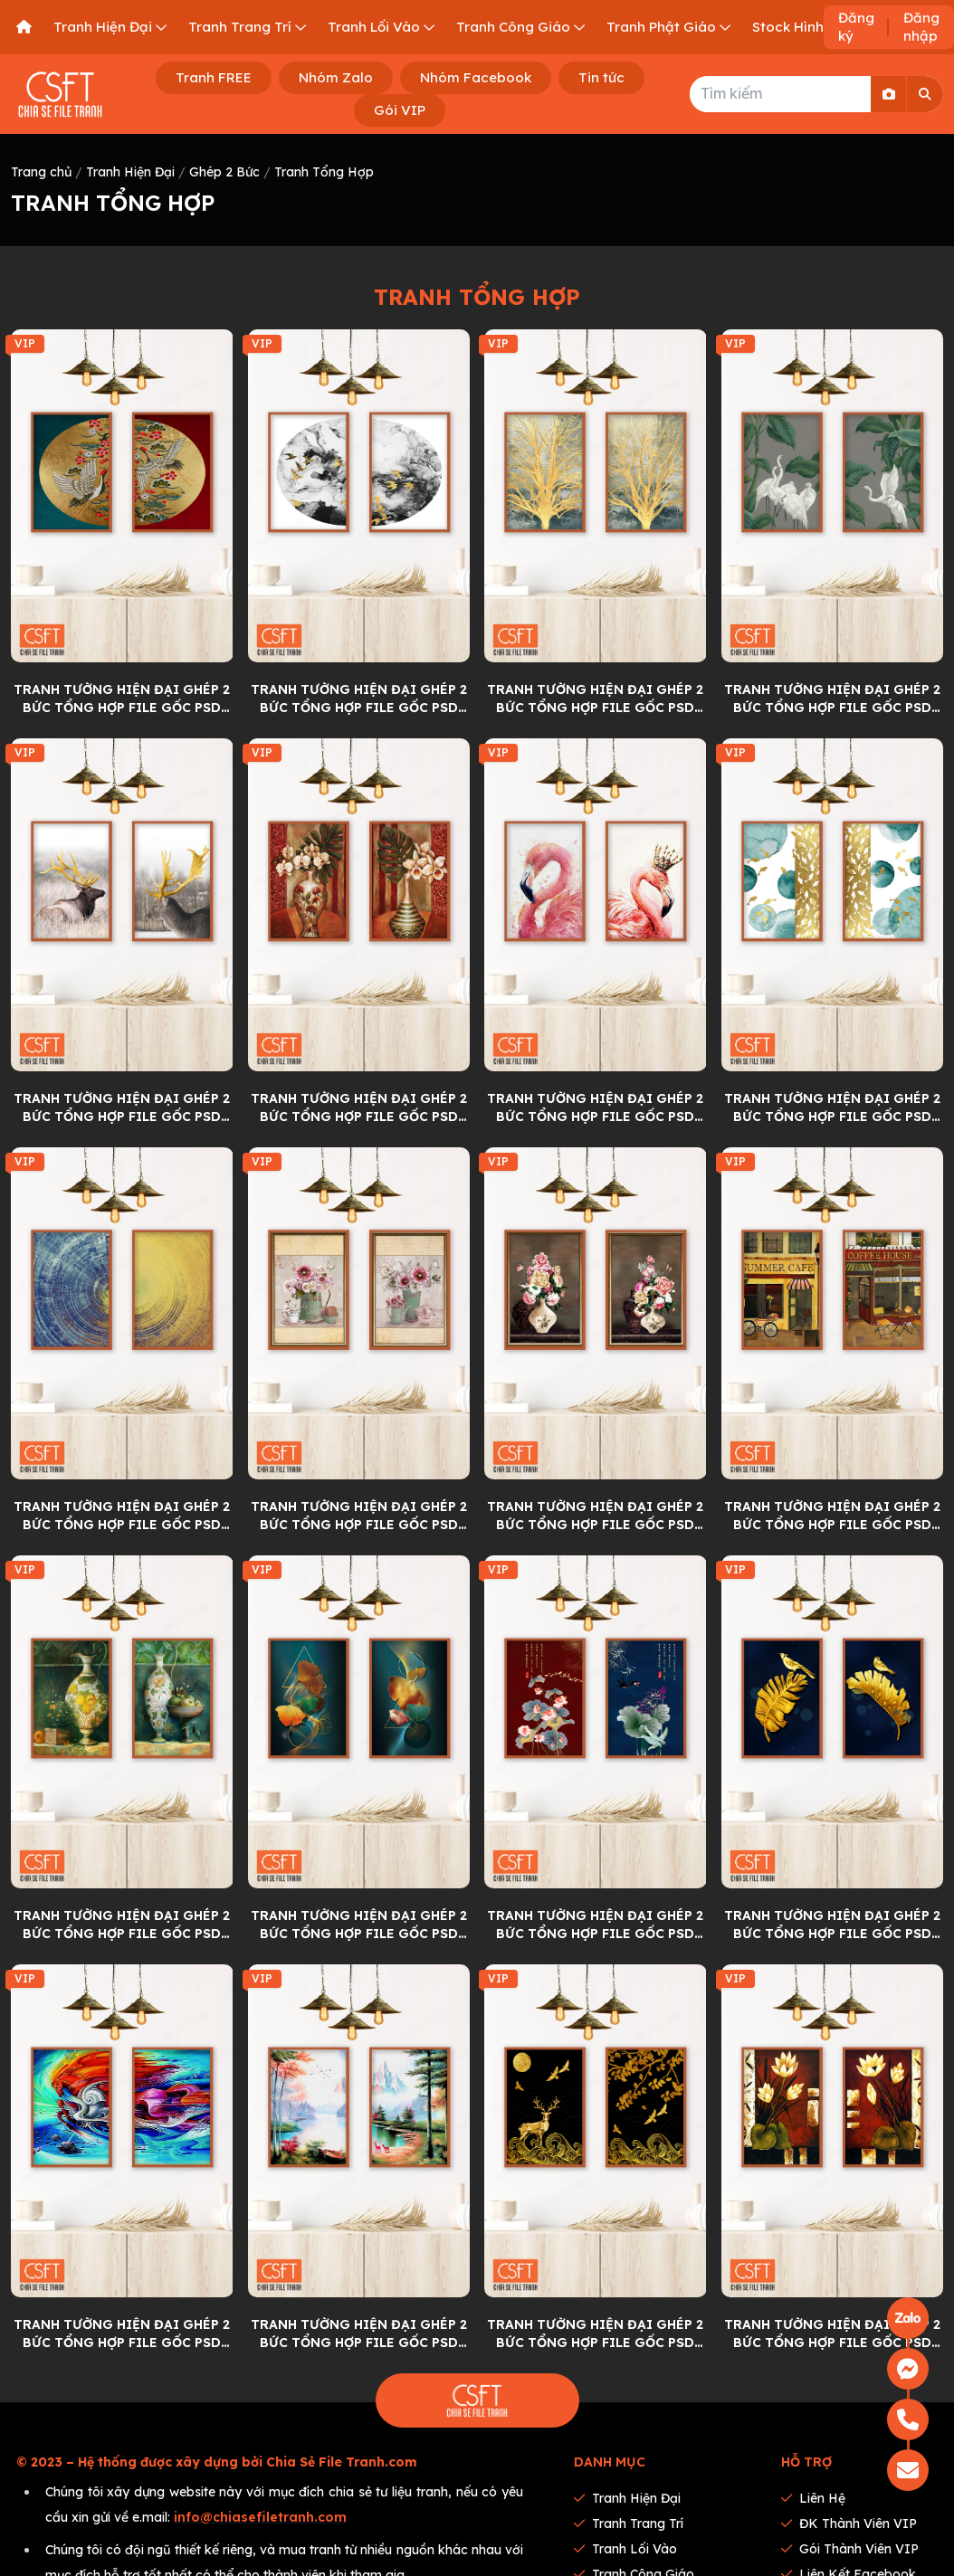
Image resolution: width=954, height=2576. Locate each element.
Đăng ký (856, 26)
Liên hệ (813, 2498)
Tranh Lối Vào (625, 2549)
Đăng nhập (921, 26)
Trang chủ (41, 172)
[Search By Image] (889, 94)
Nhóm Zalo (336, 77)
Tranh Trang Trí (628, 2523)
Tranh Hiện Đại (130, 172)
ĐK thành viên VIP (849, 2523)
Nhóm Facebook (475, 77)
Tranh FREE (214, 77)
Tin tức (601, 77)
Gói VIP (399, 110)
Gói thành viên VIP (850, 2549)
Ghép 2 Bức (224, 172)
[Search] (925, 94)
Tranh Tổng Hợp (324, 172)
